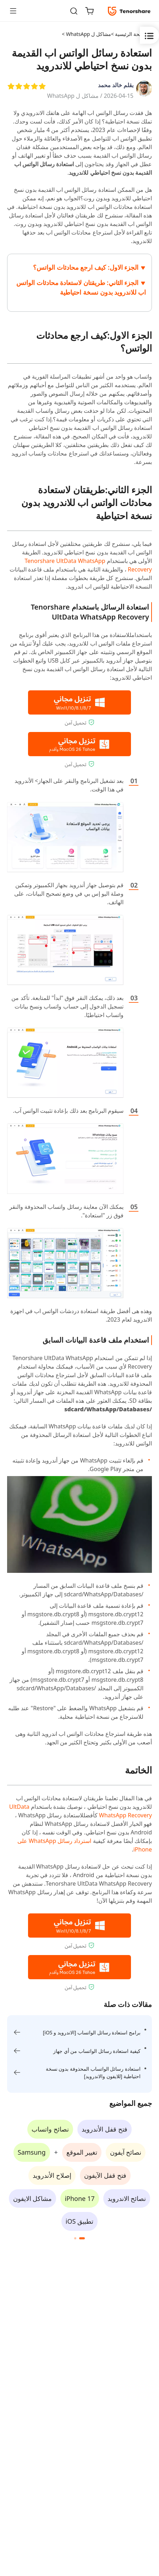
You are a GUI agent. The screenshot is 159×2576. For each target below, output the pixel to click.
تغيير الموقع (81, 2152)
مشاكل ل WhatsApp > (86, 34)
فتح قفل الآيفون (105, 2175)
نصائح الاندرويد (127, 2198)
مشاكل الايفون (32, 2198)
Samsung (32, 2152)
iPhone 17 (79, 2198)
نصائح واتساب (50, 2129)
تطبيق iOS (79, 2221)
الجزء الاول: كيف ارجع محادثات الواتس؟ (85, 267)
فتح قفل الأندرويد (104, 2129)
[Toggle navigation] (16, 11)
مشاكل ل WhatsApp (73, 96)
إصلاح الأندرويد (52, 2175)
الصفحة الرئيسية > (130, 34)
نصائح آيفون (126, 2152)
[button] (82, 2238)
